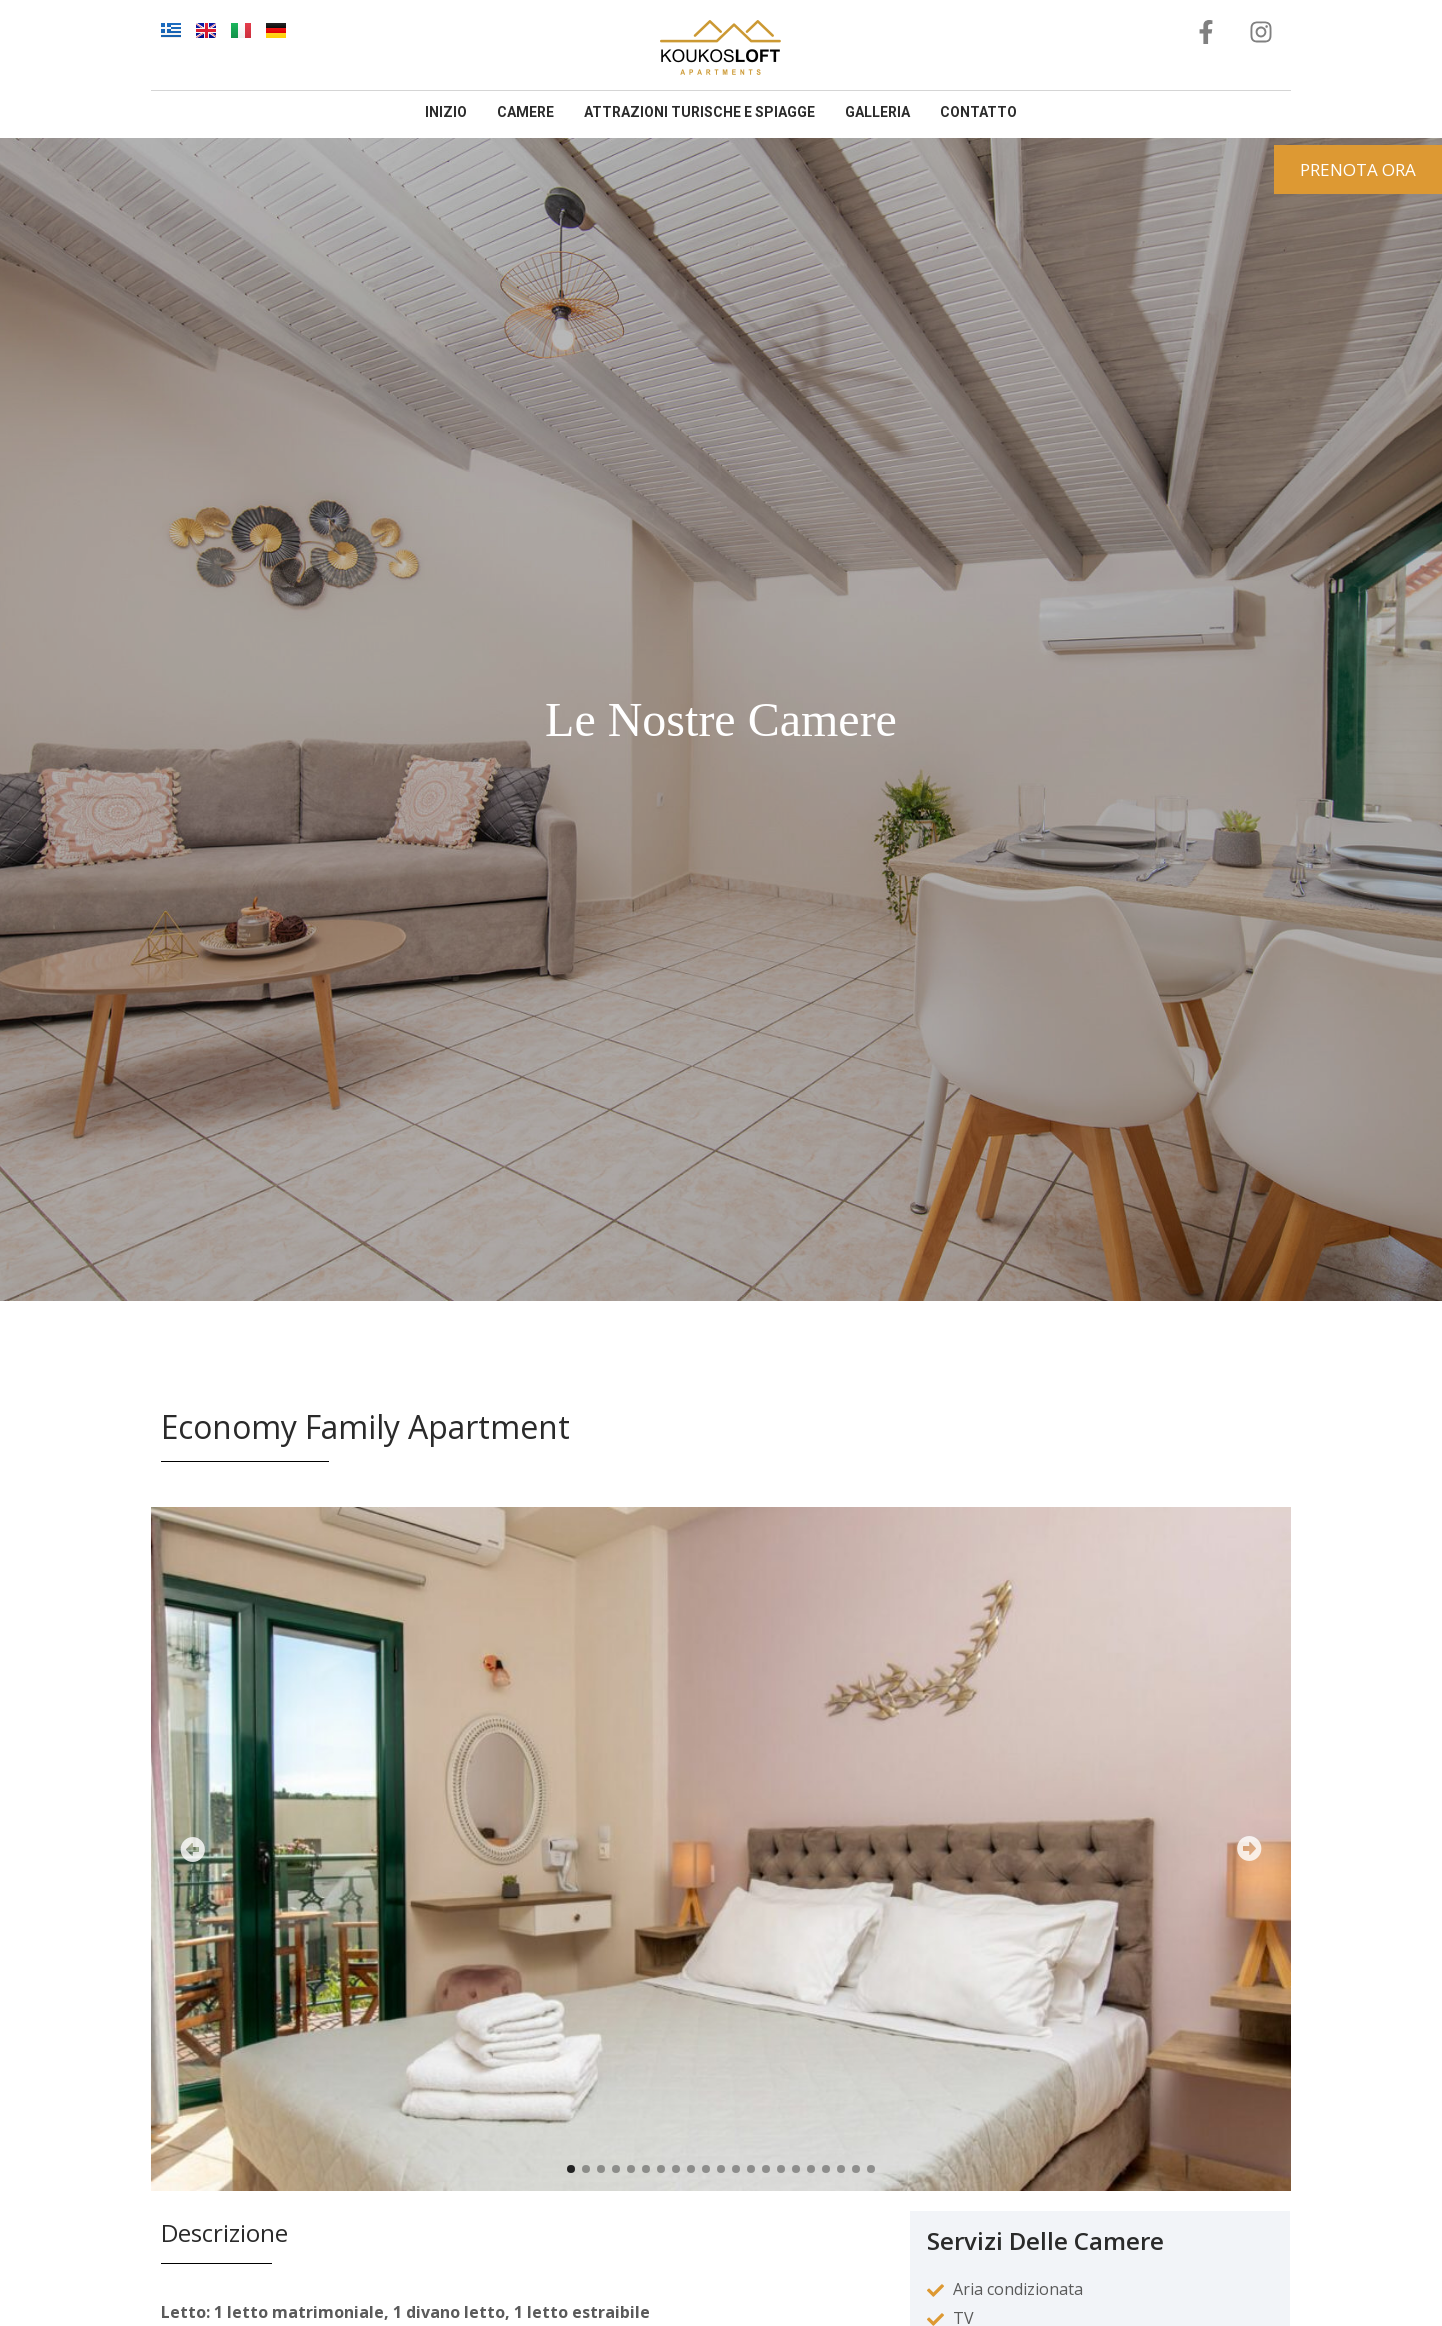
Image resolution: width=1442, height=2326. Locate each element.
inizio (446, 112)
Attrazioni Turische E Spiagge (699, 112)
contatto (978, 112)
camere (525, 112)
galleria (877, 112)
